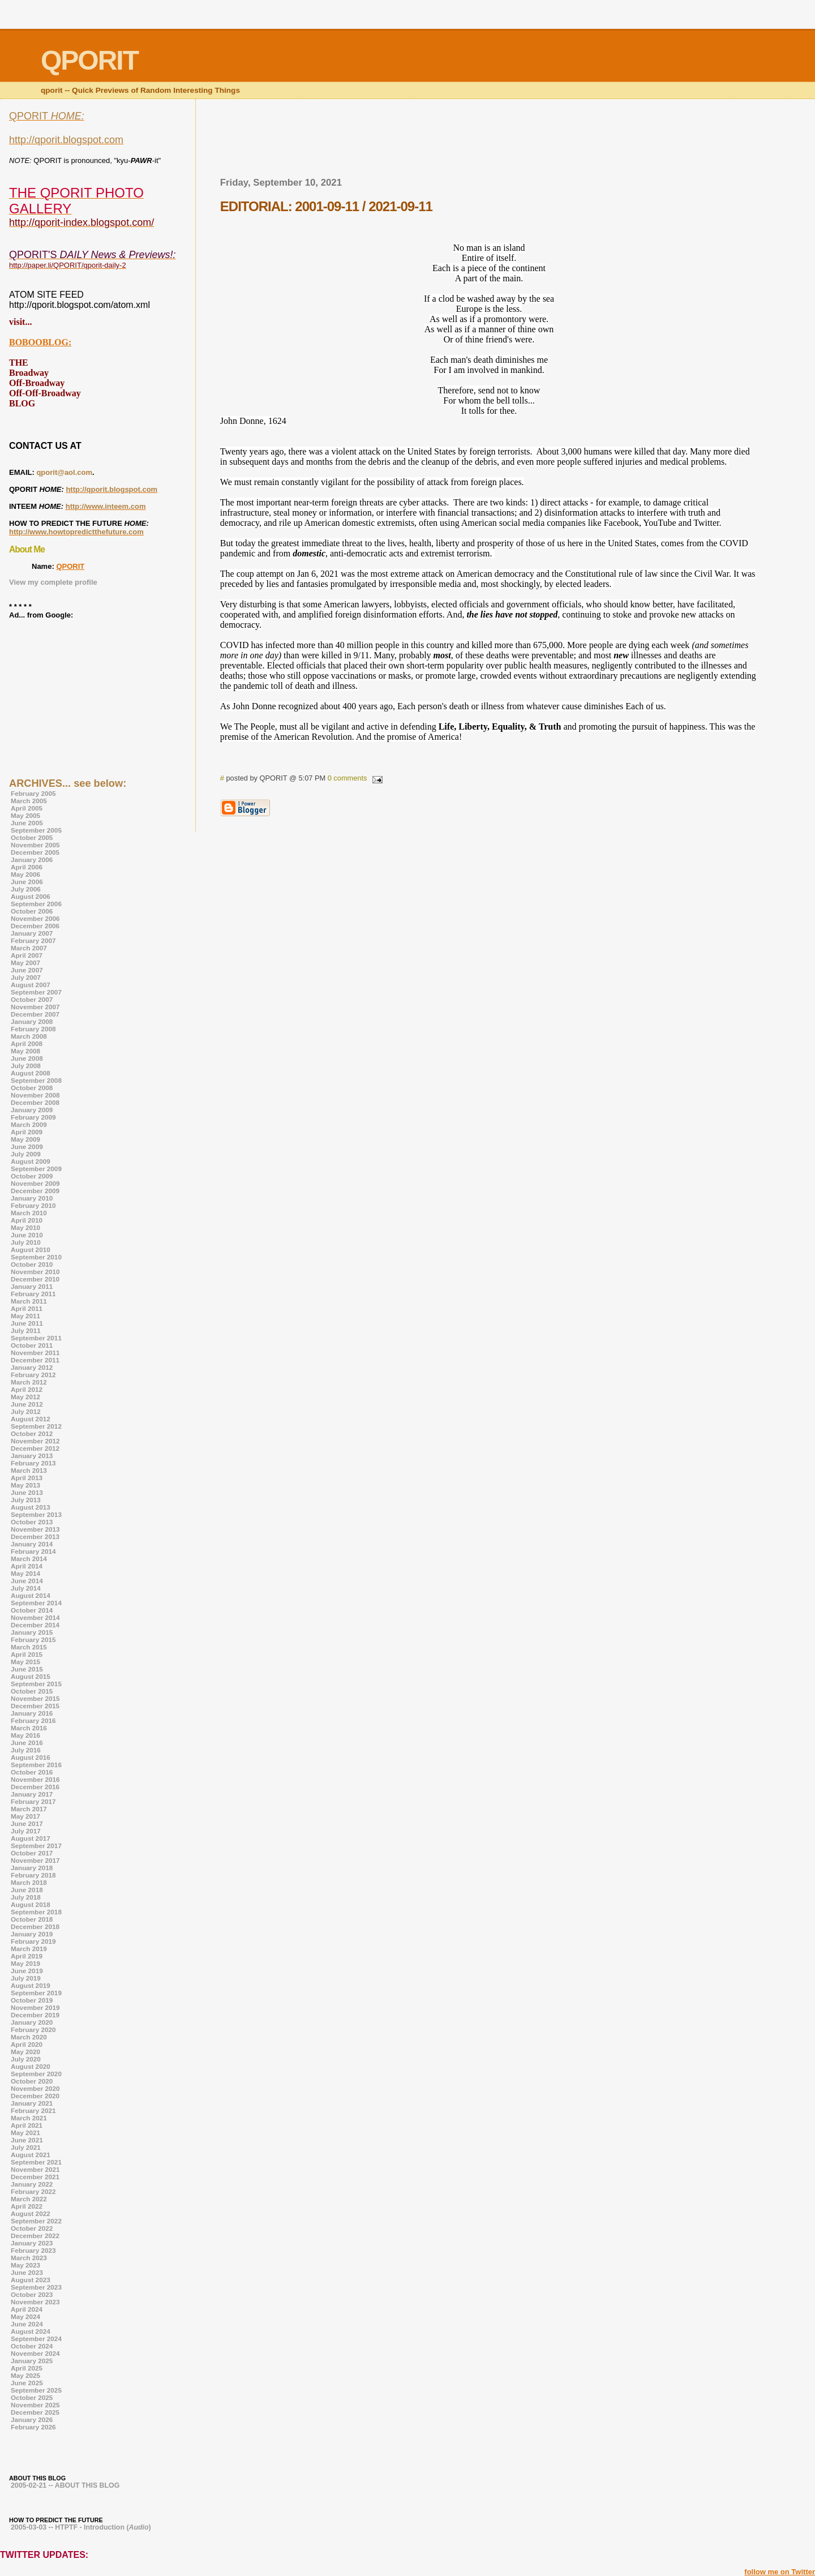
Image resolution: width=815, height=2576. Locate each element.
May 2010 (25, 1227)
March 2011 (29, 1301)
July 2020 (26, 2059)
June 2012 (27, 1404)
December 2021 (35, 2176)
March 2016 (29, 1727)
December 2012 (35, 1448)
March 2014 (29, 1558)
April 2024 (26, 2309)
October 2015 (32, 1691)
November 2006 (35, 918)
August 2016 (30, 1757)
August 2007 (30, 984)
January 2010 (32, 1198)
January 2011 (32, 1286)
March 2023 (29, 2257)
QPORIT (70, 566)
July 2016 (26, 1750)
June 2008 (27, 1058)
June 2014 (27, 1580)
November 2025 (35, 2404)
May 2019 (25, 1963)
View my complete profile (53, 582)
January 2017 (32, 1794)
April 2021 (26, 2125)
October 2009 (32, 1176)
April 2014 (26, 1566)
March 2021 (29, 2117)
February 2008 (33, 1028)
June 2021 (27, 2140)
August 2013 (30, 1507)
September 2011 (36, 1337)
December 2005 (35, 852)
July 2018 (26, 1897)
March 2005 (29, 800)
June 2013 (27, 1492)
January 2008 (32, 1021)
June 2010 (27, 1234)
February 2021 (33, 2110)
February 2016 (33, 1720)
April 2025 (26, 2368)
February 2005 (33, 793)
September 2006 (36, 903)
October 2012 (32, 1433)
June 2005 (27, 822)
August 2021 (30, 2154)
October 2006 (32, 911)
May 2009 (25, 1139)
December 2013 (35, 1536)
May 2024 (25, 2316)
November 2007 (35, 1006)
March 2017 (29, 1808)
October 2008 (32, 1087)
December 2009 (35, 1190)
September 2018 (36, 1911)
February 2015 (33, 1639)
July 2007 (26, 977)
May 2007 (25, 962)
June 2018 (27, 1889)
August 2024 (30, 2331)
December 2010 (35, 1279)
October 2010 (32, 1264)
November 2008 (35, 1095)
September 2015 (36, 1683)
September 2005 (36, 830)
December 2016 (35, 1786)
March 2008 (29, 1036)
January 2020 (32, 2022)
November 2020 (35, 2088)
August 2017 (30, 1838)
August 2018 (30, 1904)
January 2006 (32, 859)
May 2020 (25, 2051)
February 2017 (33, 1801)
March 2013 (29, 1470)
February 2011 (33, 1293)
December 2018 (35, 1926)
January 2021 (32, 2103)
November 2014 (35, 1617)
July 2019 (26, 1978)
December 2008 (35, 1102)
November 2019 (35, 2007)
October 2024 (32, 2346)
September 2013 (36, 1514)
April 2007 (26, 955)
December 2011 (35, 1360)
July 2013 (26, 1499)
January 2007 (32, 933)
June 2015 (27, 1669)
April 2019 (26, 1956)
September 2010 (36, 1257)
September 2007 (36, 992)
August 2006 (30, 896)
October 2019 (32, 2000)
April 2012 (26, 1389)
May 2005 (25, 815)
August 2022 (30, 2213)
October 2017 (32, 1853)
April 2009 (26, 1131)
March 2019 (29, 1948)
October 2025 (32, 2397)
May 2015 (25, 1661)
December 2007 (35, 1014)
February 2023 (33, 2250)
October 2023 (32, 2294)
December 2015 (35, 1705)
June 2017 (27, 1823)
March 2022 (29, 2198)
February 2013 (33, 1463)
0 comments (347, 778)
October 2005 (32, 837)
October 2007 (32, 999)
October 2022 (32, 2228)
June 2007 (27, 970)
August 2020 (30, 2066)
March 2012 (29, 1382)
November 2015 (35, 1698)
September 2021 (36, 2162)
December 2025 (35, 2412)
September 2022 (36, 2220)
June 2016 (27, 1742)
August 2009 (30, 1161)
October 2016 (32, 1772)
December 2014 (35, 1624)
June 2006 (27, 881)
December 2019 (35, 2014)
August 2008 (30, 1073)
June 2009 (27, 1146)
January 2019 (32, 1934)
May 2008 (25, 1051)
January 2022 (32, 2184)
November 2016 (35, 1779)
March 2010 (29, 1212)
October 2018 (32, 1919)
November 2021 (35, 2169)
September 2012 (36, 1426)
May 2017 (25, 1816)
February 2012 (33, 1374)
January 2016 (32, 1713)
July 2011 (26, 1330)
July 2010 (26, 1242)
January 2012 (32, 1367)
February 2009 (33, 1117)
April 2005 (26, 808)
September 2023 (36, 2287)
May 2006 (25, 874)
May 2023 (25, 2265)
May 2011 (25, 1315)
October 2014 (32, 1610)
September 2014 (36, 1602)
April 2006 (26, 867)
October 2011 (32, 1345)
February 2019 (33, 1941)
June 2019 (27, 1970)
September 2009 (36, 1168)
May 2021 (25, 2132)
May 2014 (25, 1573)
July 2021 (26, 2147)
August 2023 (30, 2279)
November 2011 (35, 1352)
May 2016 (25, 1735)
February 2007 (33, 940)
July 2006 (26, 889)
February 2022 (33, 2191)
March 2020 (29, 2037)
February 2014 (33, 1551)
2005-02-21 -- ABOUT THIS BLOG (65, 2485)
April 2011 (26, 1308)
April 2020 (26, 2044)
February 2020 (33, 2029)
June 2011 (27, 1323)
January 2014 (32, 1544)
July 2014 (26, 1588)
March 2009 (29, 1124)
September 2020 (36, 2073)
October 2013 (32, 1521)
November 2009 (35, 1183)
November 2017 (35, 1860)
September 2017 (36, 1845)
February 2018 (33, 1875)
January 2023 (32, 2243)
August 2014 (30, 1595)
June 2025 (27, 2382)
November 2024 (35, 2353)
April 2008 (26, 1043)
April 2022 (26, 2206)
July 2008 (26, 1065)
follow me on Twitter (779, 2572)
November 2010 (35, 1271)
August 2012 (30, 1418)
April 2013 (26, 1477)
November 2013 (35, 1529)
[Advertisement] (489, 141)
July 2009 (26, 1154)
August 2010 (30, 1249)
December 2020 (35, 2095)
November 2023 (35, 2301)
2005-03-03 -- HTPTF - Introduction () (81, 2527)
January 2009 (32, 1109)
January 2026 (32, 2419)
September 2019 (36, 1992)
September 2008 (36, 1080)
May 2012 (25, 1396)
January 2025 (32, 2360)
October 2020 (32, 2081)
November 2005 (35, 844)
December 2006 (35, 925)
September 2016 (36, 1764)
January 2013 (32, 1455)
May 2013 (25, 1485)
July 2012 (26, 1411)
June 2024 (27, 2324)
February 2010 (33, 1205)
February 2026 (33, 2427)
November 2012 (35, 1441)
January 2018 (32, 1867)
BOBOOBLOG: (40, 342)
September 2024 (36, 2338)
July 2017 (26, 1831)
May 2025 (25, 2375)
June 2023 (27, 2272)
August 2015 (30, 1676)
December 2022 (35, 2235)
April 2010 (26, 1220)
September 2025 (36, 2390)
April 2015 (26, 1654)
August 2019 (30, 1985)
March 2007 (29, 947)
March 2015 (29, 1647)
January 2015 (32, 1632)
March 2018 (29, 1882)
